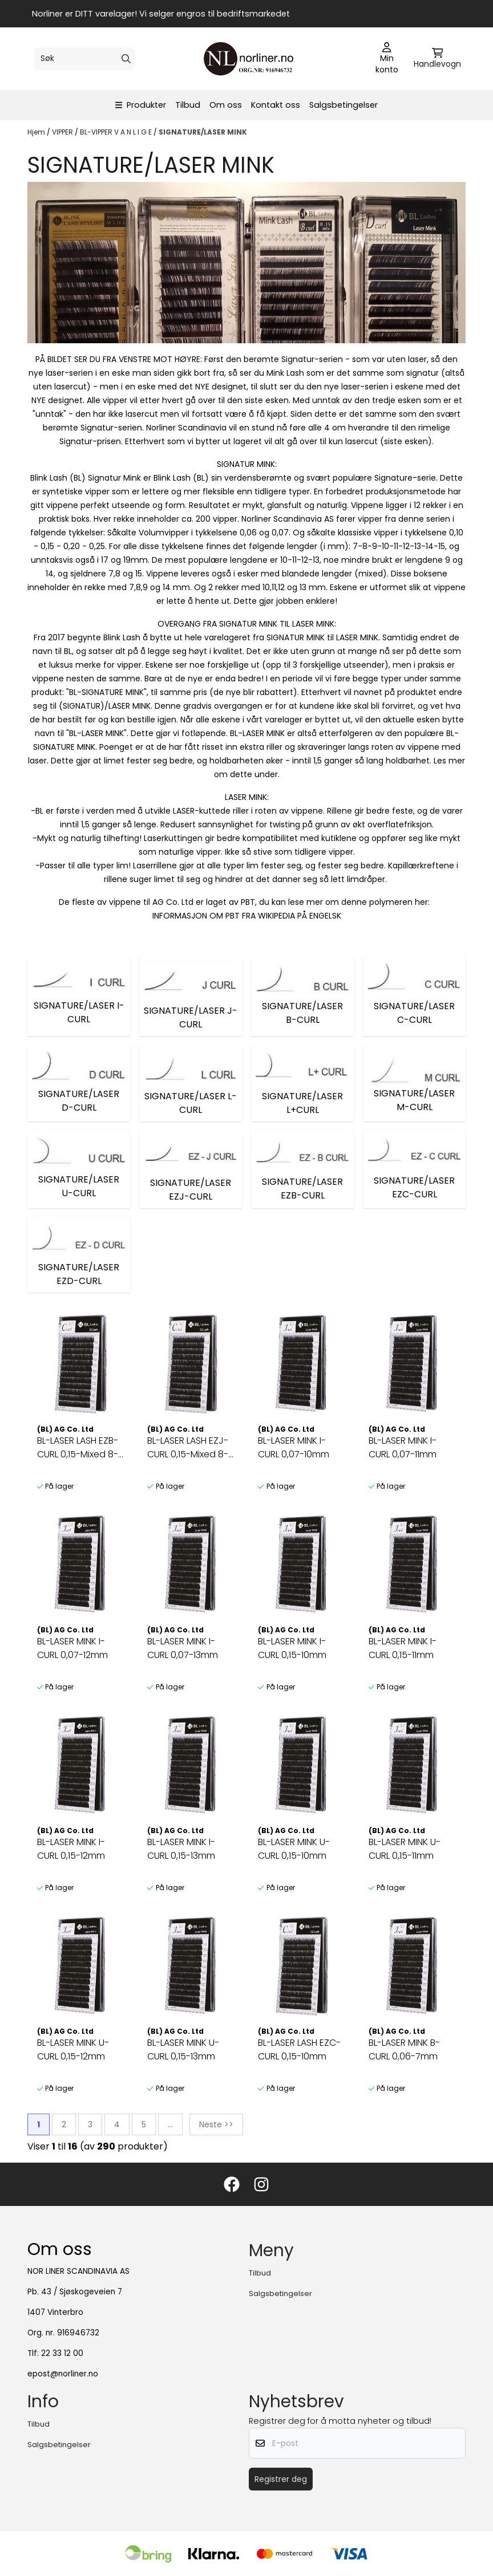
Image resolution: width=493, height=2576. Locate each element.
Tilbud (187, 105)
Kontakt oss (275, 105)
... (170, 2124)
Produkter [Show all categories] (141, 105)
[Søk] (84, 59)
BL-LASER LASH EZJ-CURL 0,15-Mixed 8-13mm (187, 1447)
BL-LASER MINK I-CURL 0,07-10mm (293, 1447)
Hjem (37, 132)
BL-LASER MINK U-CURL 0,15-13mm (183, 2049)
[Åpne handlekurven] (437, 58)
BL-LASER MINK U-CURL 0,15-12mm (73, 2049)
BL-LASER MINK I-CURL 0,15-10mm (292, 1648)
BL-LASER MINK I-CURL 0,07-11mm (403, 1447)
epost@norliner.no (62, 2373)
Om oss (225, 105)
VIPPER (63, 132)
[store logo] (250, 59)
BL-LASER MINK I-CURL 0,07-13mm (182, 1648)
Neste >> (216, 2124)
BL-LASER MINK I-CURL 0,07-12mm (72, 1648)
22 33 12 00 (62, 2353)
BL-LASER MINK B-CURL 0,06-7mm (404, 2049)
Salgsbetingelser (343, 105)
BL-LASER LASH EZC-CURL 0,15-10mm (299, 2049)
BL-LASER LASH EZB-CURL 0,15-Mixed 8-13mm (77, 1447)
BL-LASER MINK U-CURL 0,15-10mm (294, 1848)
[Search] (126, 59)
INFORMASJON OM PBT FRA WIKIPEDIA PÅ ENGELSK (246, 915)
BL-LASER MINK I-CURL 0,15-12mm (71, 1848)
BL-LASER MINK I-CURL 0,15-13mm (181, 1848)
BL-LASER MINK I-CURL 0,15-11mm (403, 1648)
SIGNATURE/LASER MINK (203, 132)
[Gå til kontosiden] (387, 59)
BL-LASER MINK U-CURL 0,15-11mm (405, 1848)
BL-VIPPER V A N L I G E (116, 132)
